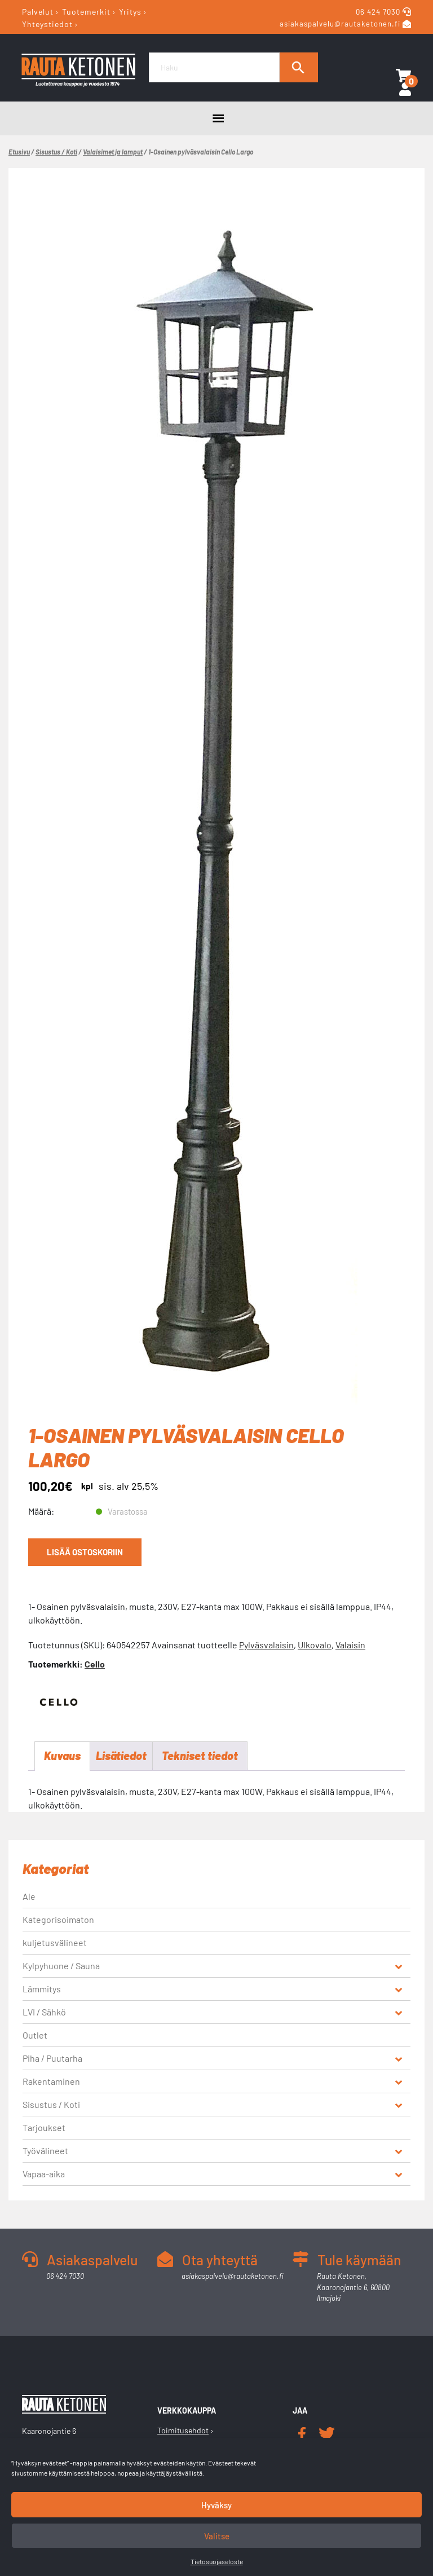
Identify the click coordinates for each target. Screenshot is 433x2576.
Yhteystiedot (47, 23)
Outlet (35, 2035)
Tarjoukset (44, 2128)
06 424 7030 (379, 11)
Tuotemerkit (86, 11)
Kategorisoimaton (58, 1920)
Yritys (130, 11)
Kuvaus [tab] (62, 1756)
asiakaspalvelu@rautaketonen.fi (340, 24)
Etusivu (19, 152)
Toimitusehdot (183, 2431)
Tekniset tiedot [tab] (200, 1756)
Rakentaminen (51, 2081)
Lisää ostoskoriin (85, 1552)
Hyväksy (216, 2505)
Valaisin (350, 1644)
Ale (29, 1896)
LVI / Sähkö (44, 2012)
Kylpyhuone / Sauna (61, 1966)
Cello (95, 1663)
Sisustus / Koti (56, 152)
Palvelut (38, 11)
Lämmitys (42, 1989)
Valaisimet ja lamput (113, 152)
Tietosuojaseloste (217, 2561)
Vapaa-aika (44, 2174)
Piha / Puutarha (52, 2058)
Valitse (216, 2536)
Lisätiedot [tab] (121, 1756)
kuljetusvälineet (55, 1943)
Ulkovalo (315, 1644)
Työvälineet (45, 2151)
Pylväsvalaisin (266, 1644)
